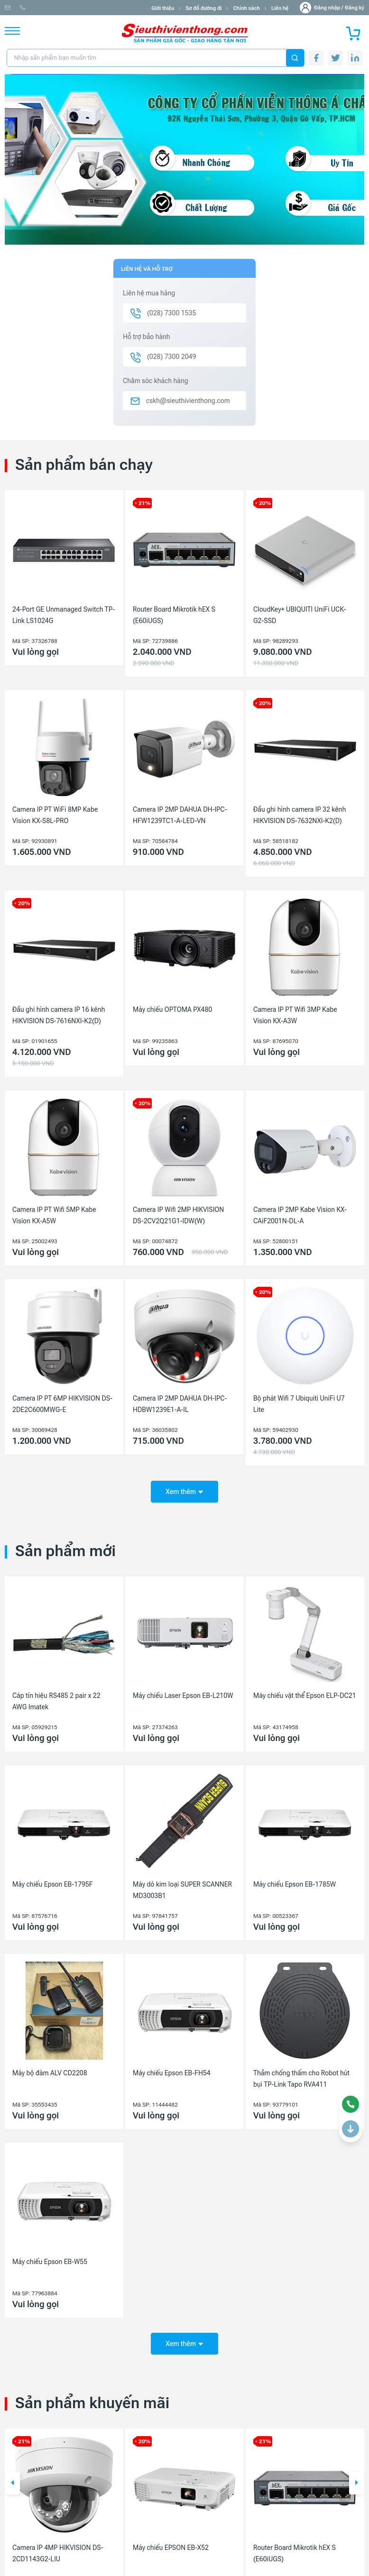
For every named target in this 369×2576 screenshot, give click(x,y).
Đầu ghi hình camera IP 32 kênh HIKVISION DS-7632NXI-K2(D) (299, 815)
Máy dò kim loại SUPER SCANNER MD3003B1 (182, 1886)
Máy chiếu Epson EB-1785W (294, 1881)
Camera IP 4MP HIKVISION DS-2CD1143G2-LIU (57, 2547)
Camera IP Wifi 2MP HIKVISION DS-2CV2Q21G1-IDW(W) (178, 1215)
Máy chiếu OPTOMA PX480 (172, 1009)
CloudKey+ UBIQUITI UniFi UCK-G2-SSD (299, 614)
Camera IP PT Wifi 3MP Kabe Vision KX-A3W (295, 1015)
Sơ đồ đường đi (203, 8)
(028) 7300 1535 (109, 8)
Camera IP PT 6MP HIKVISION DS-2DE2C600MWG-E (62, 1403)
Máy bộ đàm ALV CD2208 (49, 2069)
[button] (12, 2477)
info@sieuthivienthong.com (42, 8)
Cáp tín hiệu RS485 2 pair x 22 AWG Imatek (56, 1697)
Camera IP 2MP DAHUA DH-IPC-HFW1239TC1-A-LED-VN (180, 815)
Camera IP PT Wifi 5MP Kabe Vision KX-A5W (54, 1215)
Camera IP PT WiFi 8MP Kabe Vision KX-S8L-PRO (55, 815)
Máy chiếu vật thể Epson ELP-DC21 (304, 1692)
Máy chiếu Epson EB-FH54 (172, 2069)
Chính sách (246, 8)
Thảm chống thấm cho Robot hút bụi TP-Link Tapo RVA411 (301, 2075)
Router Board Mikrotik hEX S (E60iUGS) (174, 614)
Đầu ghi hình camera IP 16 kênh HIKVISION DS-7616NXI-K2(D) (58, 1015)
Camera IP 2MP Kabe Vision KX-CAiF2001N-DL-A (300, 1215)
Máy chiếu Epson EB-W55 (49, 2259)
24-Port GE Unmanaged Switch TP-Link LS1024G (63, 614)
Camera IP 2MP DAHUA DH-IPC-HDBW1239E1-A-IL (180, 1403)
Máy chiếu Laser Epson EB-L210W (183, 1692)
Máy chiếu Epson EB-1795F (52, 1881)
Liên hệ (280, 8)
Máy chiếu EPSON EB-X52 (171, 2541)
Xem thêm (184, 1488)
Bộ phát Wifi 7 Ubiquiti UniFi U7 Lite (299, 1403)
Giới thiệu (162, 8)
